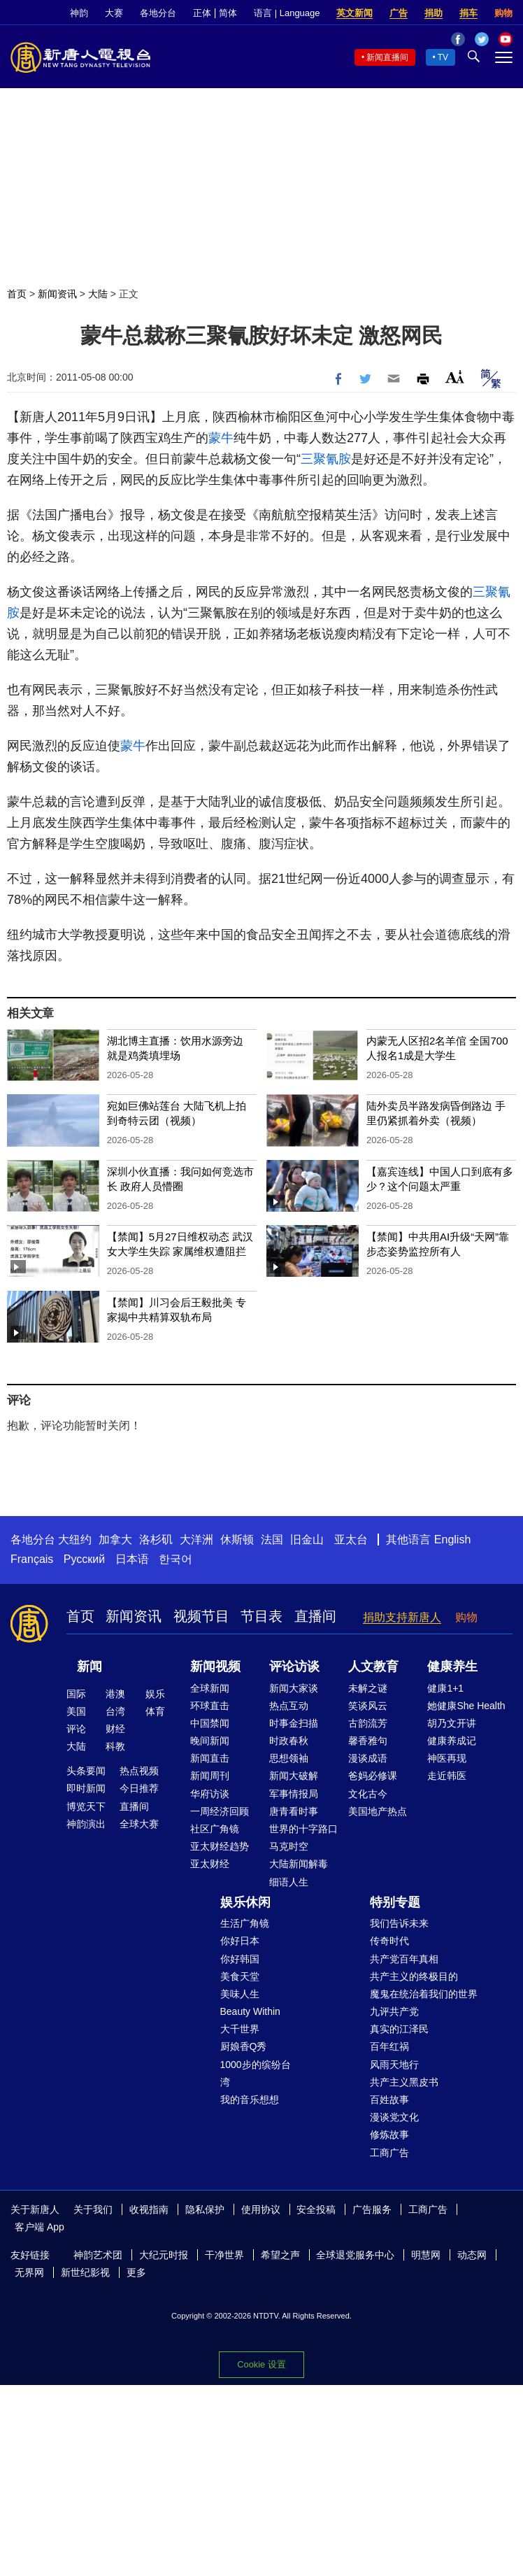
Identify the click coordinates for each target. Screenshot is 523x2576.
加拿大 (115, 1539)
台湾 (115, 1711)
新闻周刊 (209, 1775)
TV (443, 57)
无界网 (29, 2272)
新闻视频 (215, 1666)
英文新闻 (354, 13)
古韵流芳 (367, 1723)
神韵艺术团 (97, 2254)
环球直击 (209, 1705)
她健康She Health (466, 1705)
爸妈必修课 (372, 1775)
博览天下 (86, 1806)
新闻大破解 (293, 1775)
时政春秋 (288, 1740)
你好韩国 (239, 1959)
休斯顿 (237, 1539)
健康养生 (452, 1666)
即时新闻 (86, 1788)
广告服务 (372, 2209)
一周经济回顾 (219, 1811)
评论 (76, 1728)
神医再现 (446, 1758)
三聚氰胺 (326, 459)
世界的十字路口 (303, 1828)
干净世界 (224, 2254)
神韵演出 (86, 1824)
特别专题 (395, 1902)
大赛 (114, 13)
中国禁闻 (209, 1723)
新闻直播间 (387, 57)
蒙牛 (221, 438)
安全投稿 (316, 2209)
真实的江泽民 (399, 2028)
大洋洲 (196, 1539)
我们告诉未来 (399, 1923)
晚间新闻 (209, 1740)
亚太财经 (209, 1863)
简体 (228, 13)
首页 (17, 293)
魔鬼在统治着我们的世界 (424, 1994)
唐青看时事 (293, 1811)
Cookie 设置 (261, 2364)
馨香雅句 (367, 1740)
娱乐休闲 (245, 1902)
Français (31, 1559)
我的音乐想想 (249, 2099)
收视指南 (149, 2209)
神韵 (79, 13)
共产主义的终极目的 (414, 1976)
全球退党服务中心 (355, 2254)
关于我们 (93, 2209)
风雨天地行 (394, 2064)
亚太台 (351, 1539)
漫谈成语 (367, 1758)
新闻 (89, 1666)
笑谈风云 (367, 1705)
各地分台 (158, 13)
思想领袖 (288, 1758)
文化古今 (367, 1793)
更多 (136, 2272)
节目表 (261, 1616)
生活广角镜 (244, 1923)
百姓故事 (389, 2099)
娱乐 (155, 1693)
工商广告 (389, 2152)
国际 (76, 1693)
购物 (503, 13)
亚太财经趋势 (219, 1846)
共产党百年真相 (404, 1959)
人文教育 (373, 1666)
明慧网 (425, 2254)
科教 (115, 1746)
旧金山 (307, 1539)
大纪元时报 (163, 2254)
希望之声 (280, 2254)
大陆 (98, 293)
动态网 (472, 2254)
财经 (115, 1728)
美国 (76, 1711)
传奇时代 (389, 1940)
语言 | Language (287, 13)
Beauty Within (250, 2011)
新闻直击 (209, 1758)
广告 (398, 13)
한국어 (175, 1559)
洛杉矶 (156, 1539)
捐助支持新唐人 (402, 1617)
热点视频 (139, 1770)
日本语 (132, 1559)
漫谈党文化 (394, 2117)
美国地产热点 (377, 1811)
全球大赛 (139, 1824)
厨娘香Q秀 (243, 2046)
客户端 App (39, 2226)
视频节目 (201, 1616)
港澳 (115, 1693)
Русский (84, 1559)
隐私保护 (204, 2209)
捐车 (468, 13)
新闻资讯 (57, 293)
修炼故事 (389, 2134)
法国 (272, 1539)
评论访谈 (294, 1666)
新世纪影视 (85, 2272)
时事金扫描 (293, 1723)
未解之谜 (367, 1688)
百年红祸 (389, 2046)
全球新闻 (209, 1688)
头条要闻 (86, 1770)
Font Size (455, 376)
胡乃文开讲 (451, 1723)
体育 (155, 1711)
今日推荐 (139, 1788)
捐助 (433, 13)
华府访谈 (209, 1793)
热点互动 (288, 1705)
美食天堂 (239, 1976)
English (452, 1539)
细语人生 (288, 1882)
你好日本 (239, 1940)
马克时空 (288, 1846)
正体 (202, 13)
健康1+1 (445, 1688)
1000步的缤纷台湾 (255, 2073)
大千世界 (239, 2028)
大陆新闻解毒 (298, 1863)
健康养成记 (451, 1740)
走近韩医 (446, 1775)
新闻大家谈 (293, 1688)
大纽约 (75, 1539)
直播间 (315, 1616)
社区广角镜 (214, 1828)
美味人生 (239, 1994)
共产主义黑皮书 (404, 2082)
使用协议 (260, 2209)
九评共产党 (394, 2011)
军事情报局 (293, 1793)
